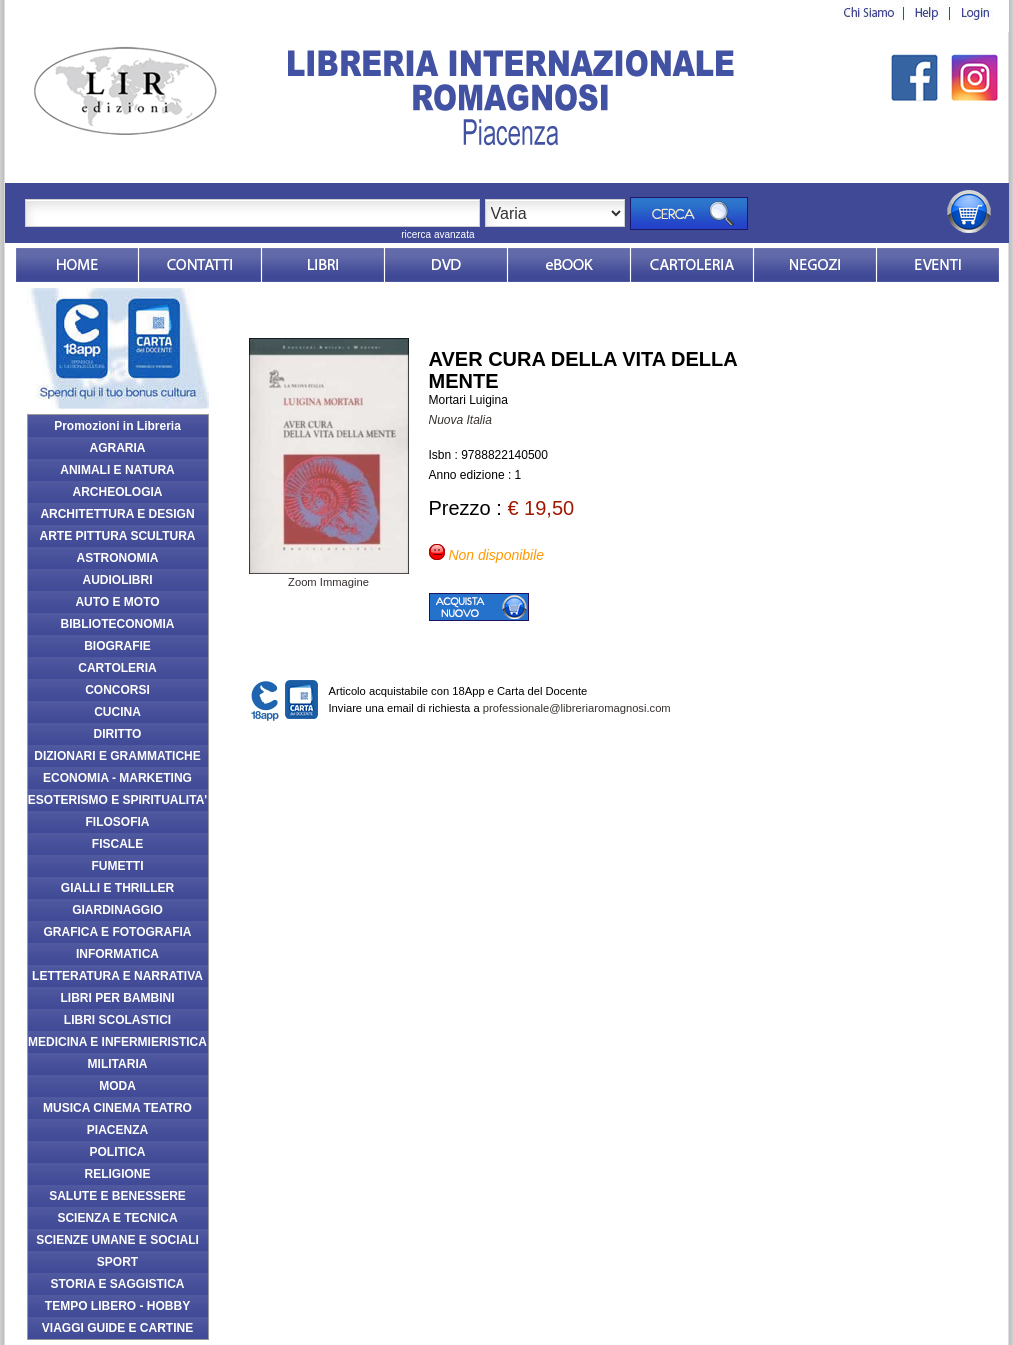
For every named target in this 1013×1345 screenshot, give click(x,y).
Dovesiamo (815, 265)
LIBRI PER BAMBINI (118, 998)
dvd (446, 265)
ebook (569, 265)
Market (692, 265)
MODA (117, 1086)
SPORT (117, 1262)
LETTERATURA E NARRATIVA (117, 976)
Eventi (938, 265)
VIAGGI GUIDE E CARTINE (117, 1328)
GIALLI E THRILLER (117, 888)
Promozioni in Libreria (117, 426)
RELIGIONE (117, 1174)
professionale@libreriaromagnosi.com (577, 708)
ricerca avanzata (437, 234)
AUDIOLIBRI (118, 580)
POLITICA (118, 1152)
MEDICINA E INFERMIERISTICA (117, 1042)
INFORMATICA (117, 954)
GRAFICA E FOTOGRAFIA (118, 932)
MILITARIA (118, 1064)
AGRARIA (118, 448)
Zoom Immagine (329, 576)
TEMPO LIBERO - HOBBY (117, 1306)
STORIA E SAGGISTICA (117, 1284)
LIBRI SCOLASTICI (117, 1020)
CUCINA (117, 712)
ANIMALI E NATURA (117, 470)
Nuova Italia (460, 420)
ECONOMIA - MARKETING (117, 778)
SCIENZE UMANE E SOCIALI (117, 1240)
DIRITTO (118, 734)
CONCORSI (117, 690)
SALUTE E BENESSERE (117, 1196)
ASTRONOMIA (118, 558)
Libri (323, 265)
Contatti (200, 265)
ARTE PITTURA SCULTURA (118, 536)
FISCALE (117, 844)
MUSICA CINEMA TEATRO (117, 1108)
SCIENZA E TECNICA (117, 1218)
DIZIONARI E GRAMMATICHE (117, 756)
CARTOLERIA (117, 668)
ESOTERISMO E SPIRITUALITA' (117, 800)
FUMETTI (118, 866)
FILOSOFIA (118, 822)
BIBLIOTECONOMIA (118, 624)
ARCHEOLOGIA (118, 492)
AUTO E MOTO (117, 602)
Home (77, 265)
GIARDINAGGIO (117, 910)
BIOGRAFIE (117, 646)
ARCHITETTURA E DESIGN (117, 514)
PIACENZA (117, 1130)
